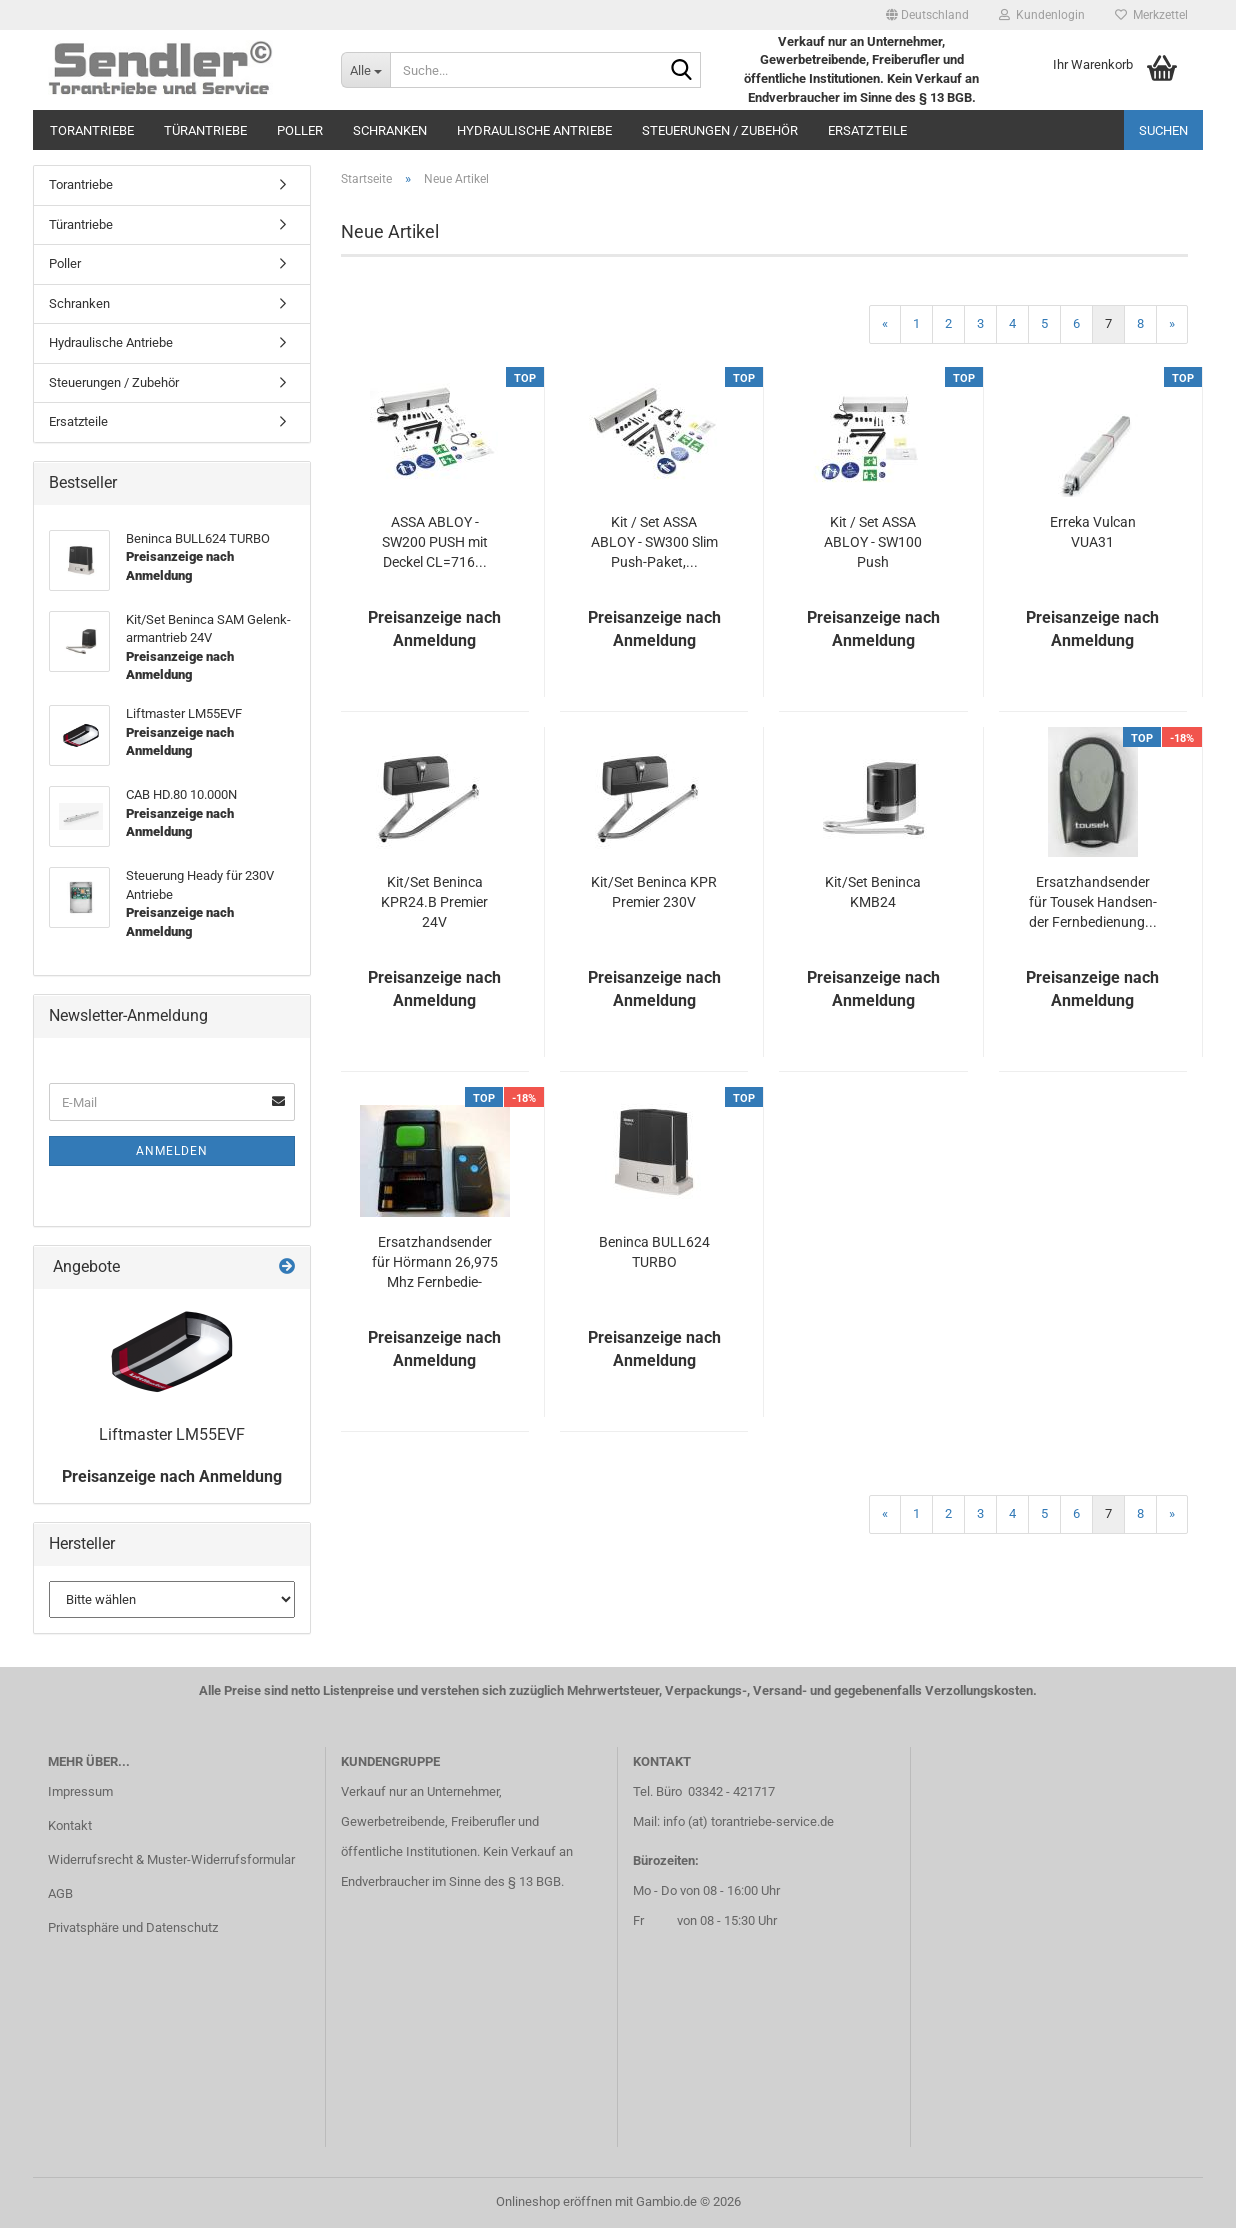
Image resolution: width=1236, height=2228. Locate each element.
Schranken (390, 130)
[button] (927, 15)
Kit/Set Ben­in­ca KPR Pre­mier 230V (654, 892)
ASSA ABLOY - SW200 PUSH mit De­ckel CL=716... (435, 542)
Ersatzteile (867, 130)
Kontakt (70, 1825)
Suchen (1163, 130)
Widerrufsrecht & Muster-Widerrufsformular (171, 1859)
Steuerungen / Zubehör (720, 130)
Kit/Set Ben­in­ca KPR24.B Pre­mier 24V (434, 902)
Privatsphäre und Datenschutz (133, 1927)
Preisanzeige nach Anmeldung (172, 1476)
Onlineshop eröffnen (554, 2201)
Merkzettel (1151, 15)
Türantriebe (205, 130)
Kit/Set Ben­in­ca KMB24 (873, 892)
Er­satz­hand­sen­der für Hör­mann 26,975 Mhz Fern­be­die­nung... (435, 1263)
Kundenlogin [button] (1042, 15)
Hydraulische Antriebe (534, 130)
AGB (60, 1893)
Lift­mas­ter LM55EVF (172, 1434)
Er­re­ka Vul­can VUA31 (1093, 532)
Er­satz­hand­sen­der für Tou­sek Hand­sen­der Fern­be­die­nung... (1093, 902)
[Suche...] (365, 70)
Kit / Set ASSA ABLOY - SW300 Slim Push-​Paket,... (654, 542)
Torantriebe (92, 130)
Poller (300, 130)
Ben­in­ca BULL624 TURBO (654, 1252)
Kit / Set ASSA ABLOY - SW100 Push (873, 542)
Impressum (80, 1791)
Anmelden (172, 1151)
